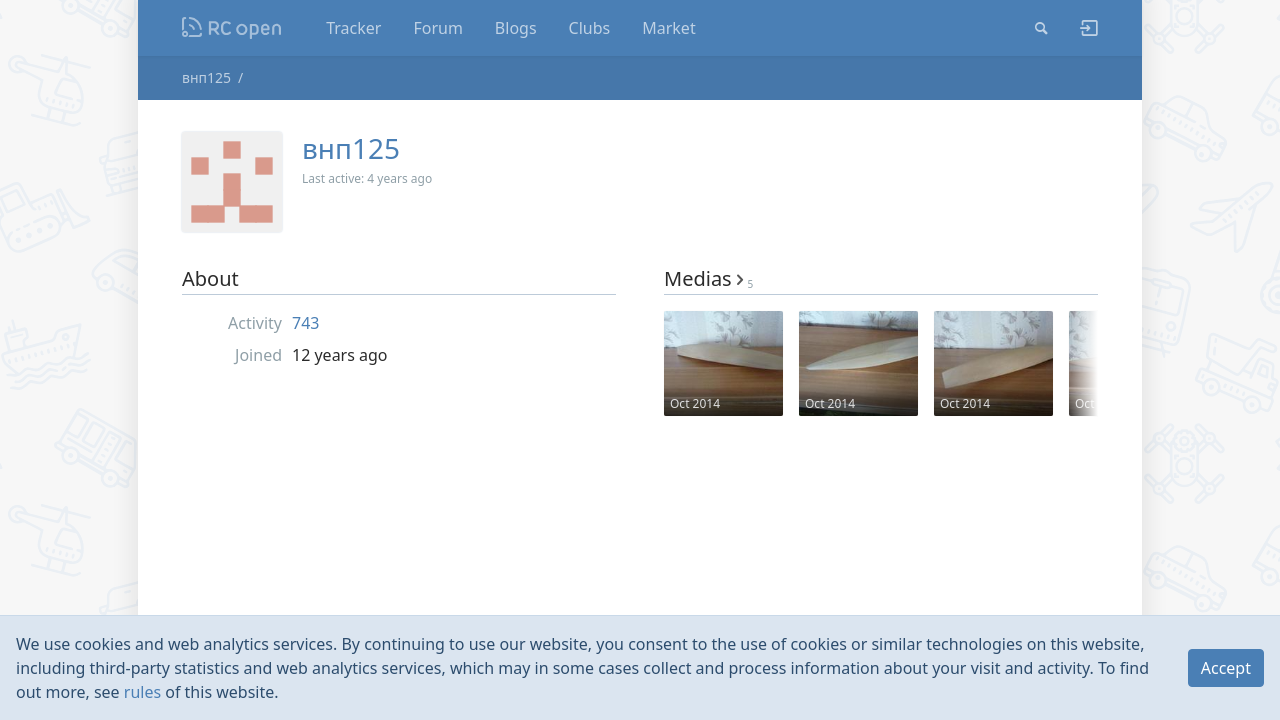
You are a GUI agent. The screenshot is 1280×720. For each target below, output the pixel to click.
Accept (1226, 668)
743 (305, 323)
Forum (437, 28)
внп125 (206, 77)
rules (142, 692)
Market (668, 28)
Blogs (516, 28)
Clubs (590, 28)
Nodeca (232, 28)
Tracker (353, 28)
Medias (708, 278)
